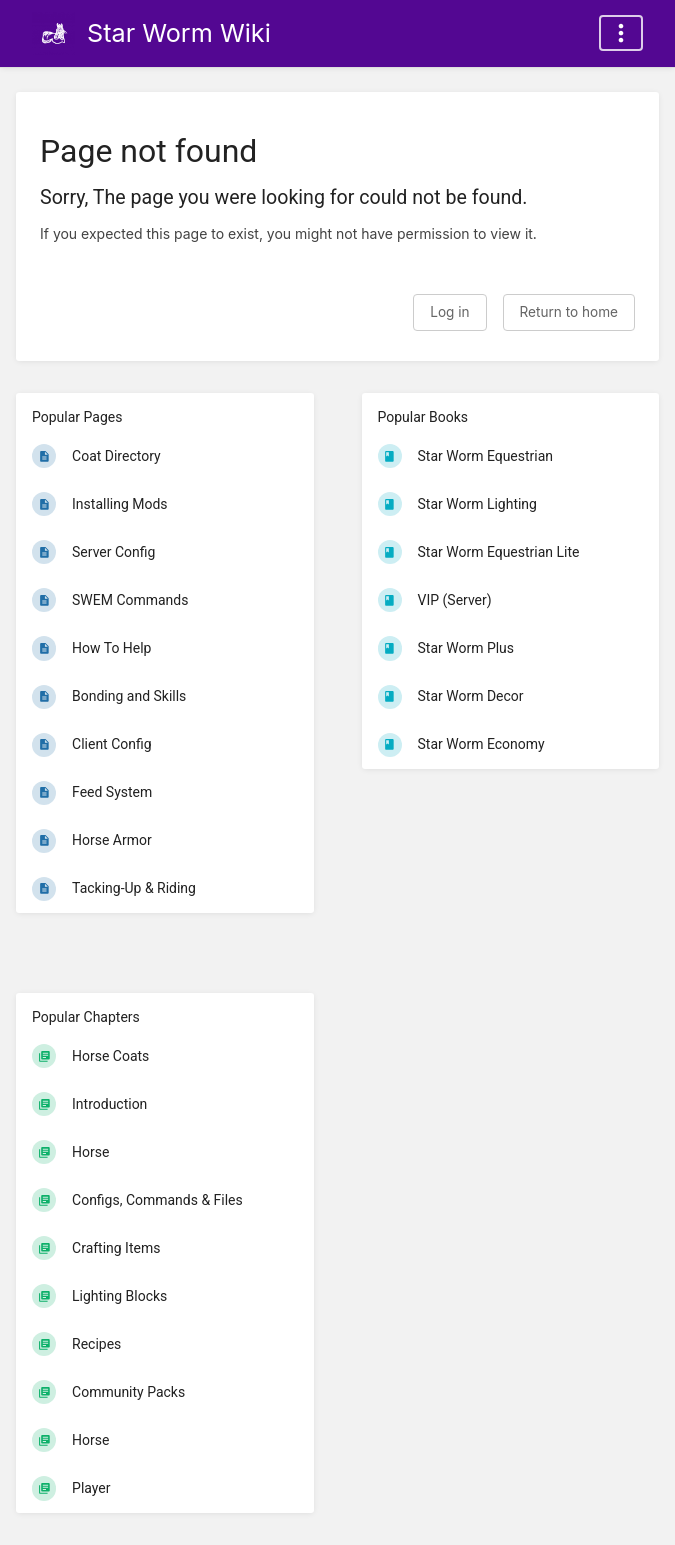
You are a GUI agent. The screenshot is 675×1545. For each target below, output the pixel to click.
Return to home (569, 312)
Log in (449, 312)
